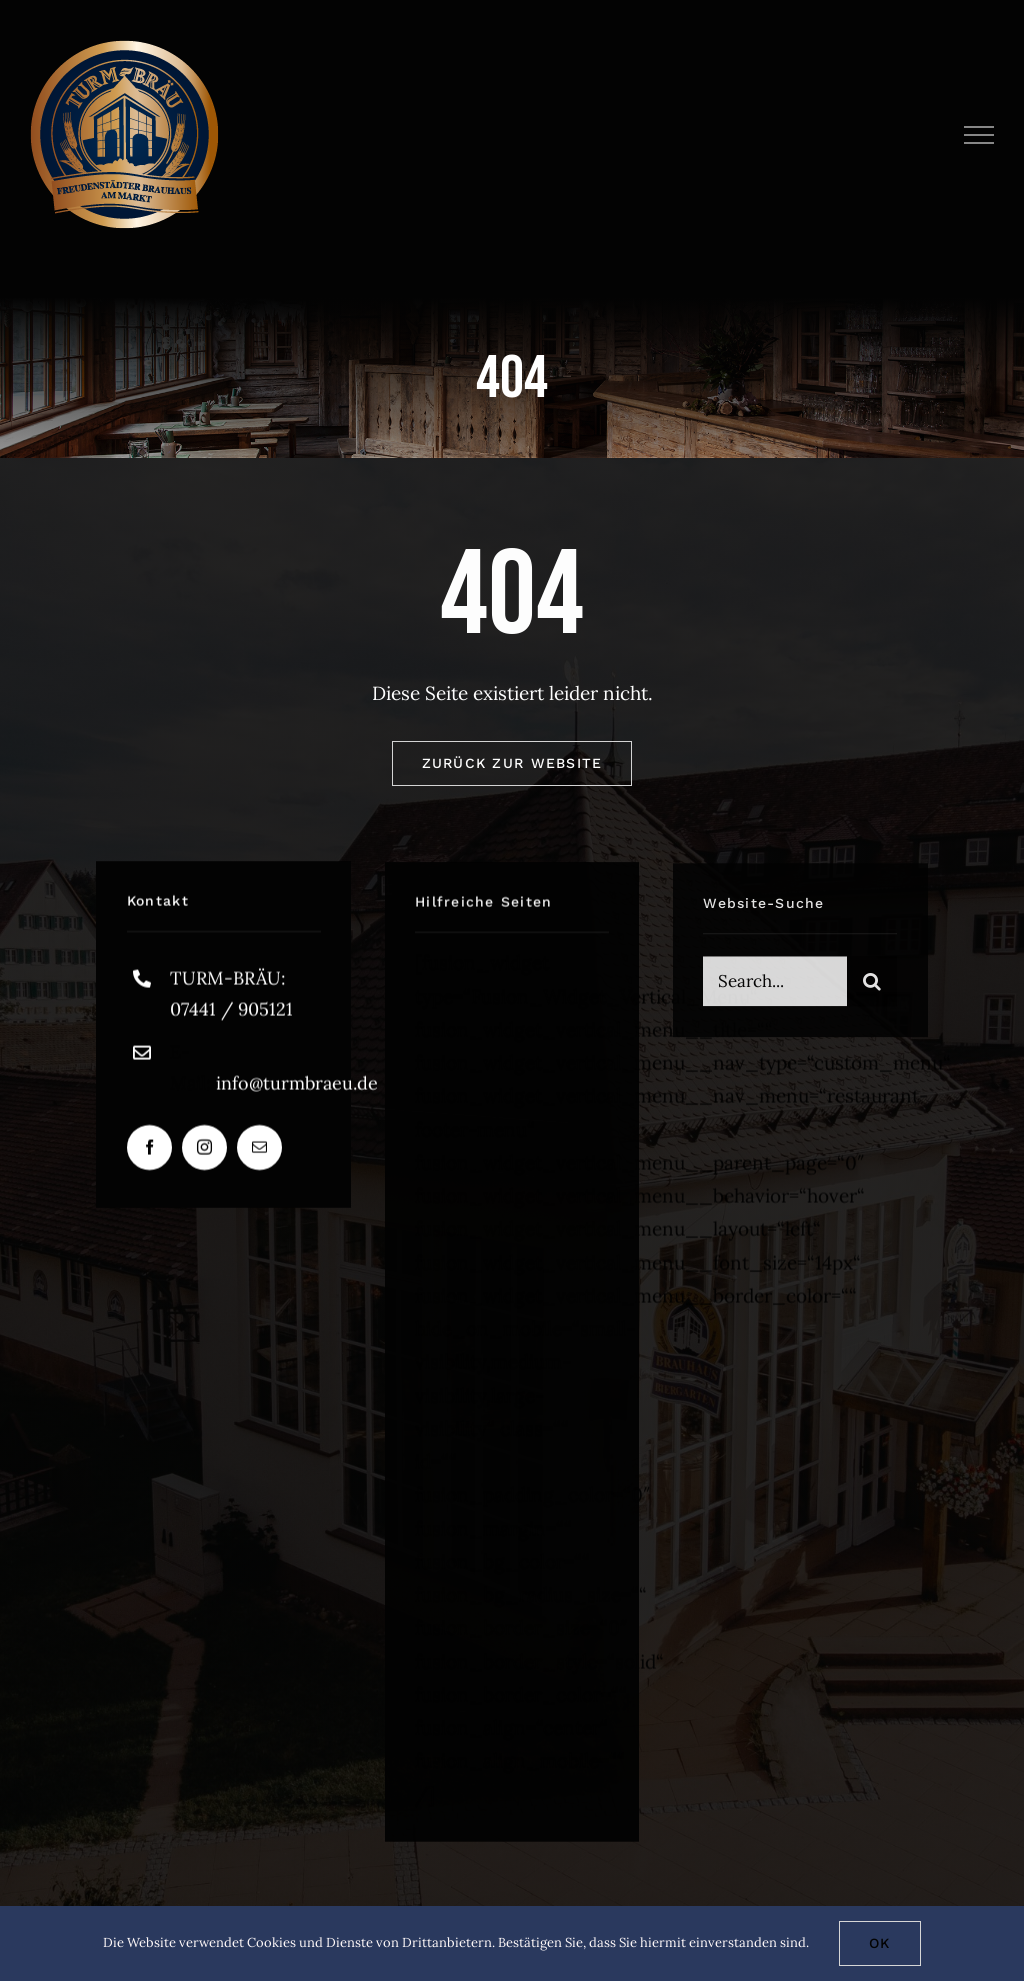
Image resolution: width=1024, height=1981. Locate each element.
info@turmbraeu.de (297, 1087)
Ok (880, 1943)
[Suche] (872, 990)
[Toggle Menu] (979, 135)
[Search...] (775, 990)
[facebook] (149, 1151)
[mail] (259, 1151)
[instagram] (204, 1151)
